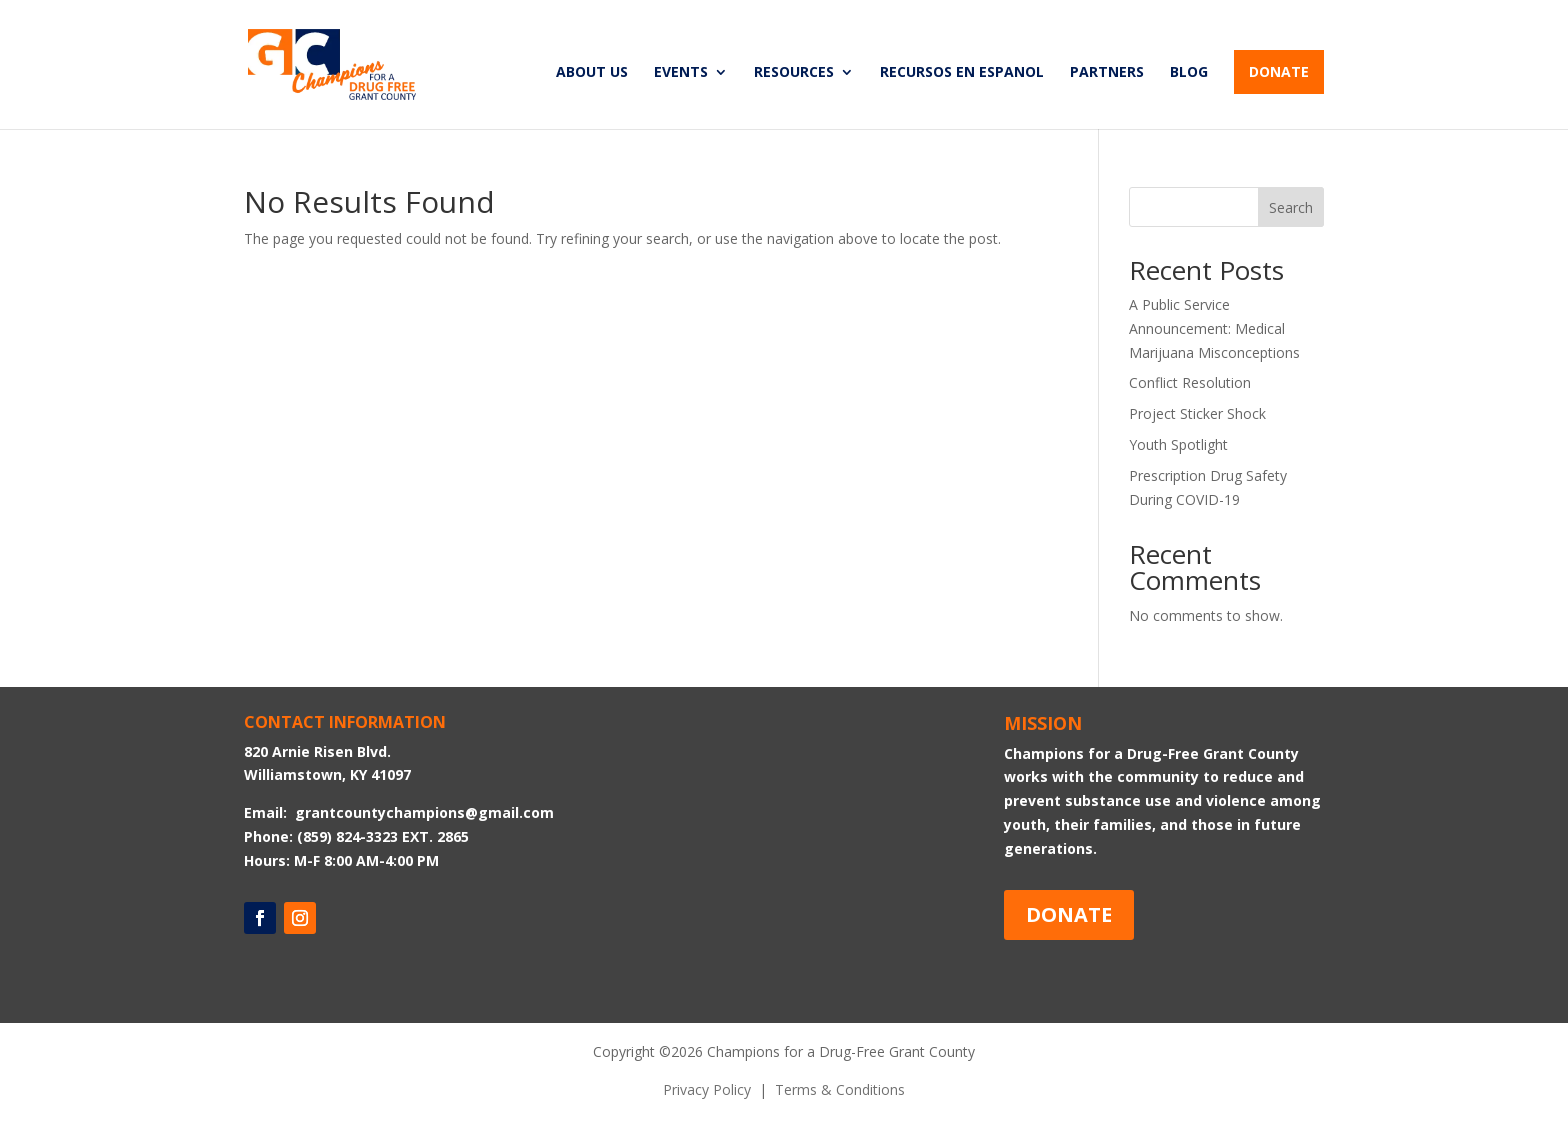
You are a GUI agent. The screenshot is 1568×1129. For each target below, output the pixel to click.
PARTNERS (1107, 73)
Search (1291, 207)
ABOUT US (592, 73)
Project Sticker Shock (1197, 413)
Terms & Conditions (840, 1089)
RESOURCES (794, 73)
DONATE (1279, 71)
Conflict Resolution (1190, 382)
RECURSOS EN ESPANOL (962, 73)
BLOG (1189, 73)
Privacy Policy (707, 1089)
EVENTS (681, 73)
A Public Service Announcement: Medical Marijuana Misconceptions (1214, 328)
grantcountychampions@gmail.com (424, 812)
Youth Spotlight (1178, 444)
